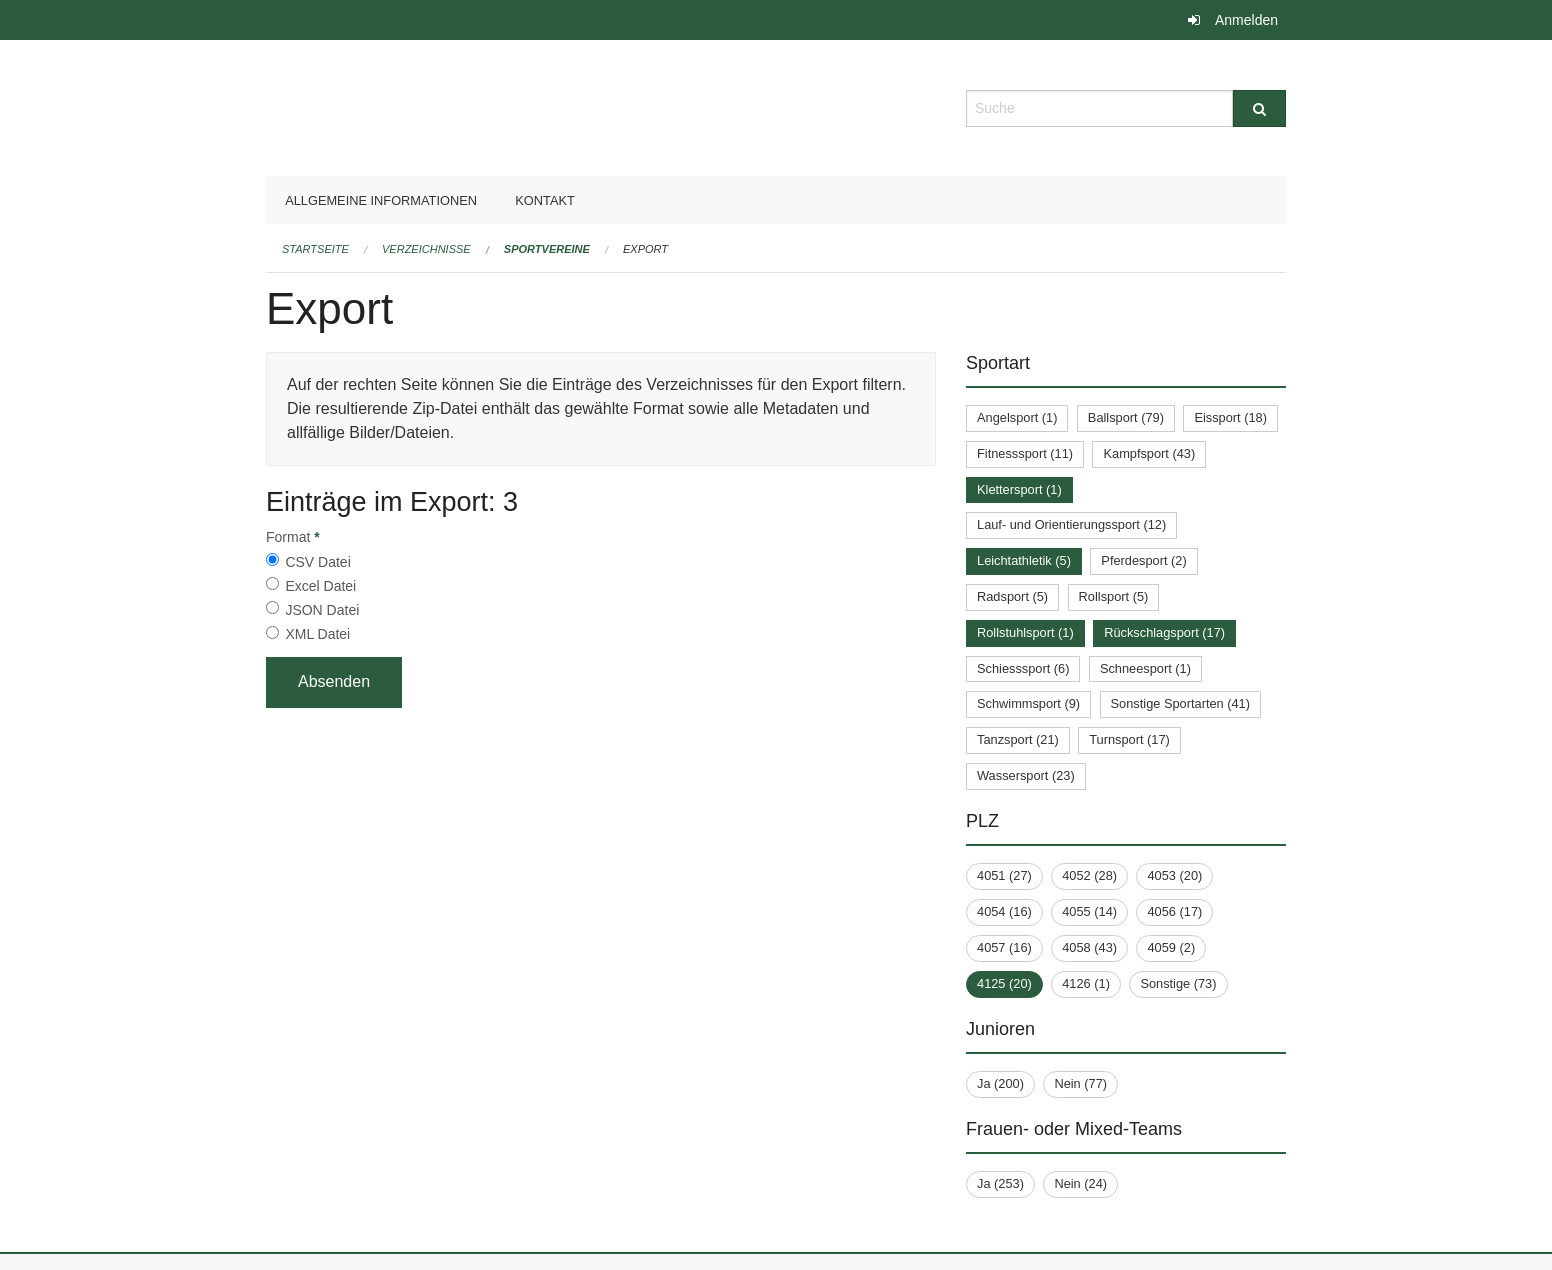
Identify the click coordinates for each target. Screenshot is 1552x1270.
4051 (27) (1004, 875)
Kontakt (545, 200)
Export (645, 249)
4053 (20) (1174, 875)
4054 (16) (1004, 911)
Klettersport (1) (1019, 489)
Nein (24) (1080, 1183)
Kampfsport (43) (1149, 453)
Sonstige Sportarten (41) (1180, 703)
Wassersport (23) (1026, 775)
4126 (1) (1086, 983)
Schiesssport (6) (1023, 668)
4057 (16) (1004, 947)
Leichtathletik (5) (1024, 560)
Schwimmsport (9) (1028, 703)
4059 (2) (1171, 947)
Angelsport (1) (1017, 417)
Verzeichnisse (426, 249)
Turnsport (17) (1129, 739)
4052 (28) (1089, 875)
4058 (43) (1089, 947)
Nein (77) (1080, 1083)
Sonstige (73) (1178, 983)
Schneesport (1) (1145, 668)
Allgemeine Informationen (381, 200)
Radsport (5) (1012, 596)
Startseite (315, 249)
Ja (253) (1000, 1183)
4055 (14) (1089, 911)
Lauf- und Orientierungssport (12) (1071, 524)
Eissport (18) (1230, 417)
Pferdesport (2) (1143, 560)
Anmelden (1246, 20)
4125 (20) (1004, 983)
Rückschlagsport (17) (1164, 632)
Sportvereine (547, 249)
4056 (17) (1174, 911)
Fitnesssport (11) (1025, 453)
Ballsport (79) (1126, 417)
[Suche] (1259, 108)
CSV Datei (317, 562)
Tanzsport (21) (1018, 739)
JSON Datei (322, 610)
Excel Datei (320, 586)
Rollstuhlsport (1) (1025, 632)
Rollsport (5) (1114, 596)
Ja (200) (1000, 1083)
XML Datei (317, 634)
